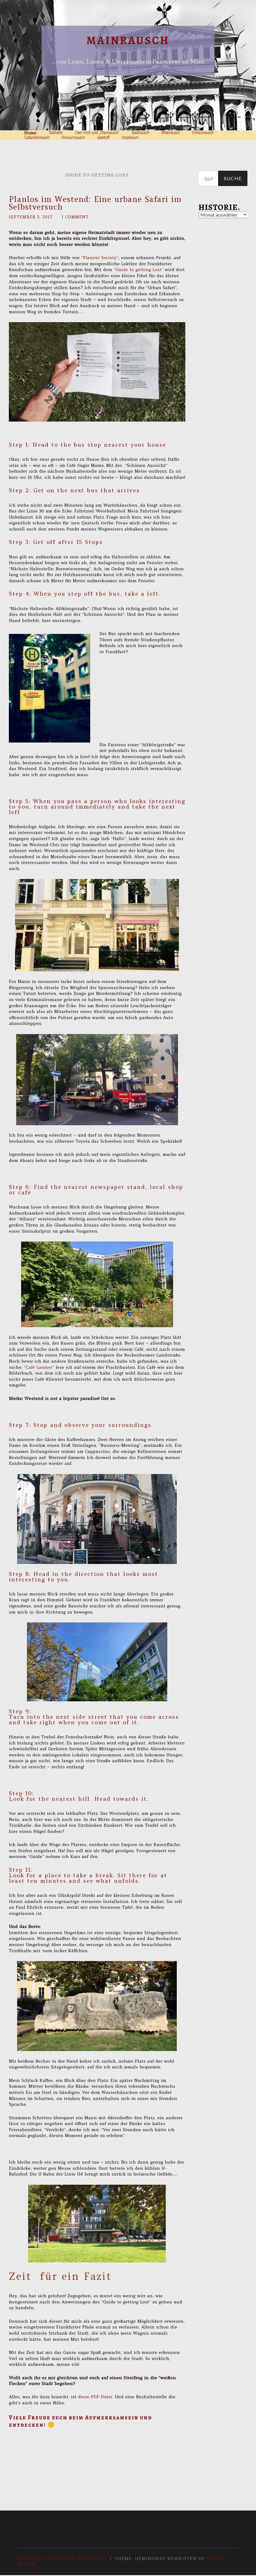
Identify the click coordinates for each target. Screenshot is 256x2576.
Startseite (55, 133)
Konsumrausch (73, 138)
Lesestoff (103, 138)
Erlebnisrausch (203, 133)
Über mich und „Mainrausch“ (97, 133)
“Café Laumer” (39, 1367)
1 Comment (79, 217)
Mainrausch (128, 40)
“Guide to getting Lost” (138, 269)
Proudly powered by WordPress (62, 2558)
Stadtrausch (140, 133)
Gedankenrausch (37, 138)
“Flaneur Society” (99, 257)
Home (30, 133)
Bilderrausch (170, 133)
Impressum (130, 138)
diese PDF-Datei (95, 2396)
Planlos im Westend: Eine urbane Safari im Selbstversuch (95, 203)
